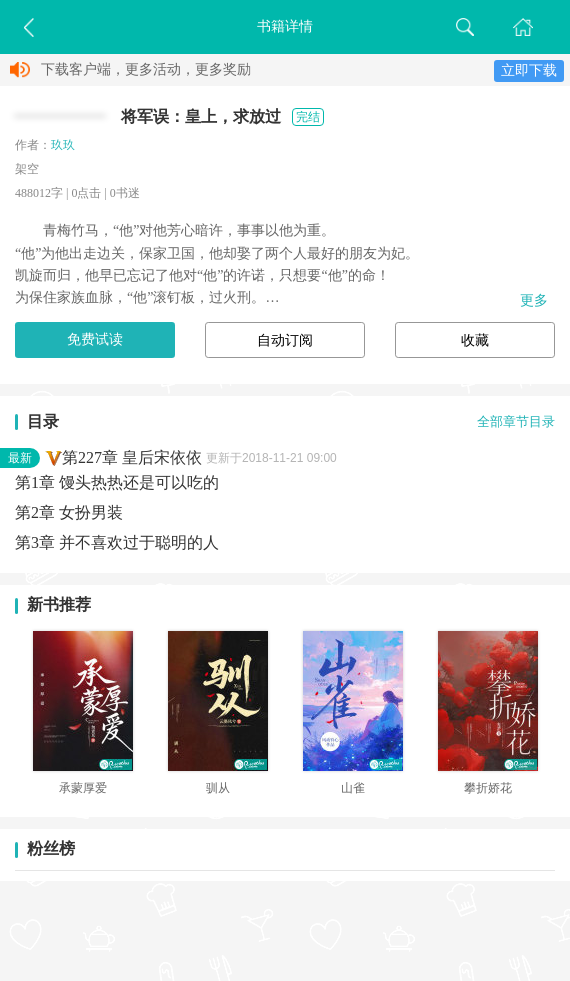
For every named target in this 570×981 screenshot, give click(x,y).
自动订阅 (285, 340)
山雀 (353, 788)
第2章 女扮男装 (69, 512)
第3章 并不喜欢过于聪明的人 (117, 542)
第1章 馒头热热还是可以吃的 (117, 482)
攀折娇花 (488, 788)
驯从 (218, 788)
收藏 (475, 340)
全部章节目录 (516, 422)
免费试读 (95, 339)
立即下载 (529, 70)
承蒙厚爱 (83, 788)
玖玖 (63, 145)
